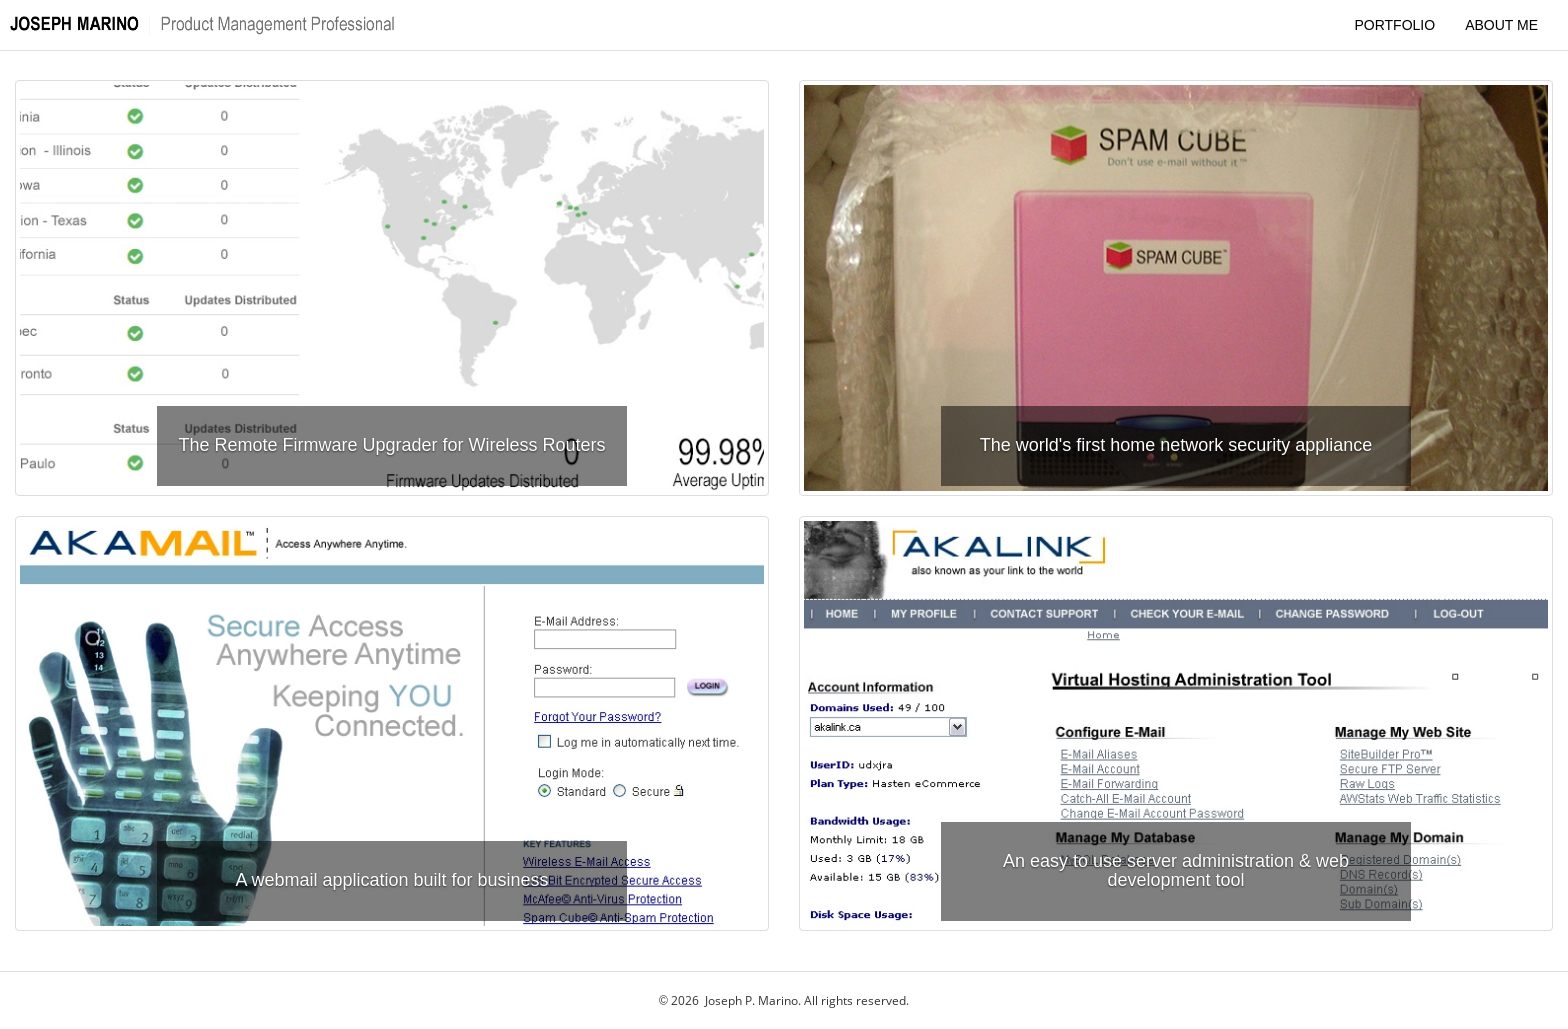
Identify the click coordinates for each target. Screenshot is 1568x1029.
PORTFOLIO (1394, 25)
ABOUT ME (1501, 25)
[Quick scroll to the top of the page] (210, 25)
